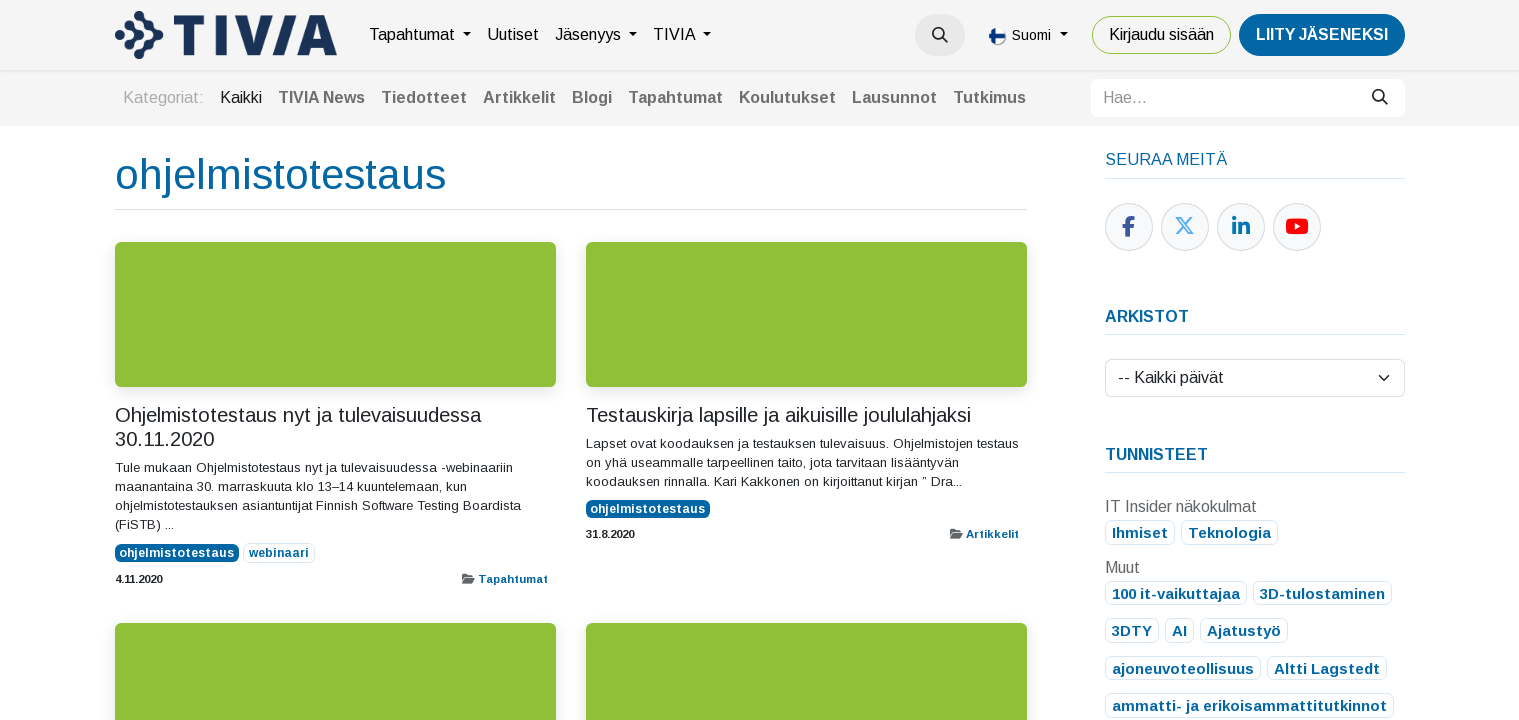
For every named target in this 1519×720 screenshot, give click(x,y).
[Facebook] (1129, 227)
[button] (940, 35)
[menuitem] (420, 35)
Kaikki (241, 97)
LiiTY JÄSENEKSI (1322, 34)
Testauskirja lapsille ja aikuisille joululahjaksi (778, 415)
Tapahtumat (513, 579)
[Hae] (1380, 98)
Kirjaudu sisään (1161, 34)
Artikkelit (992, 534)
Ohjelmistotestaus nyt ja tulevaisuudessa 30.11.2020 (298, 427)
